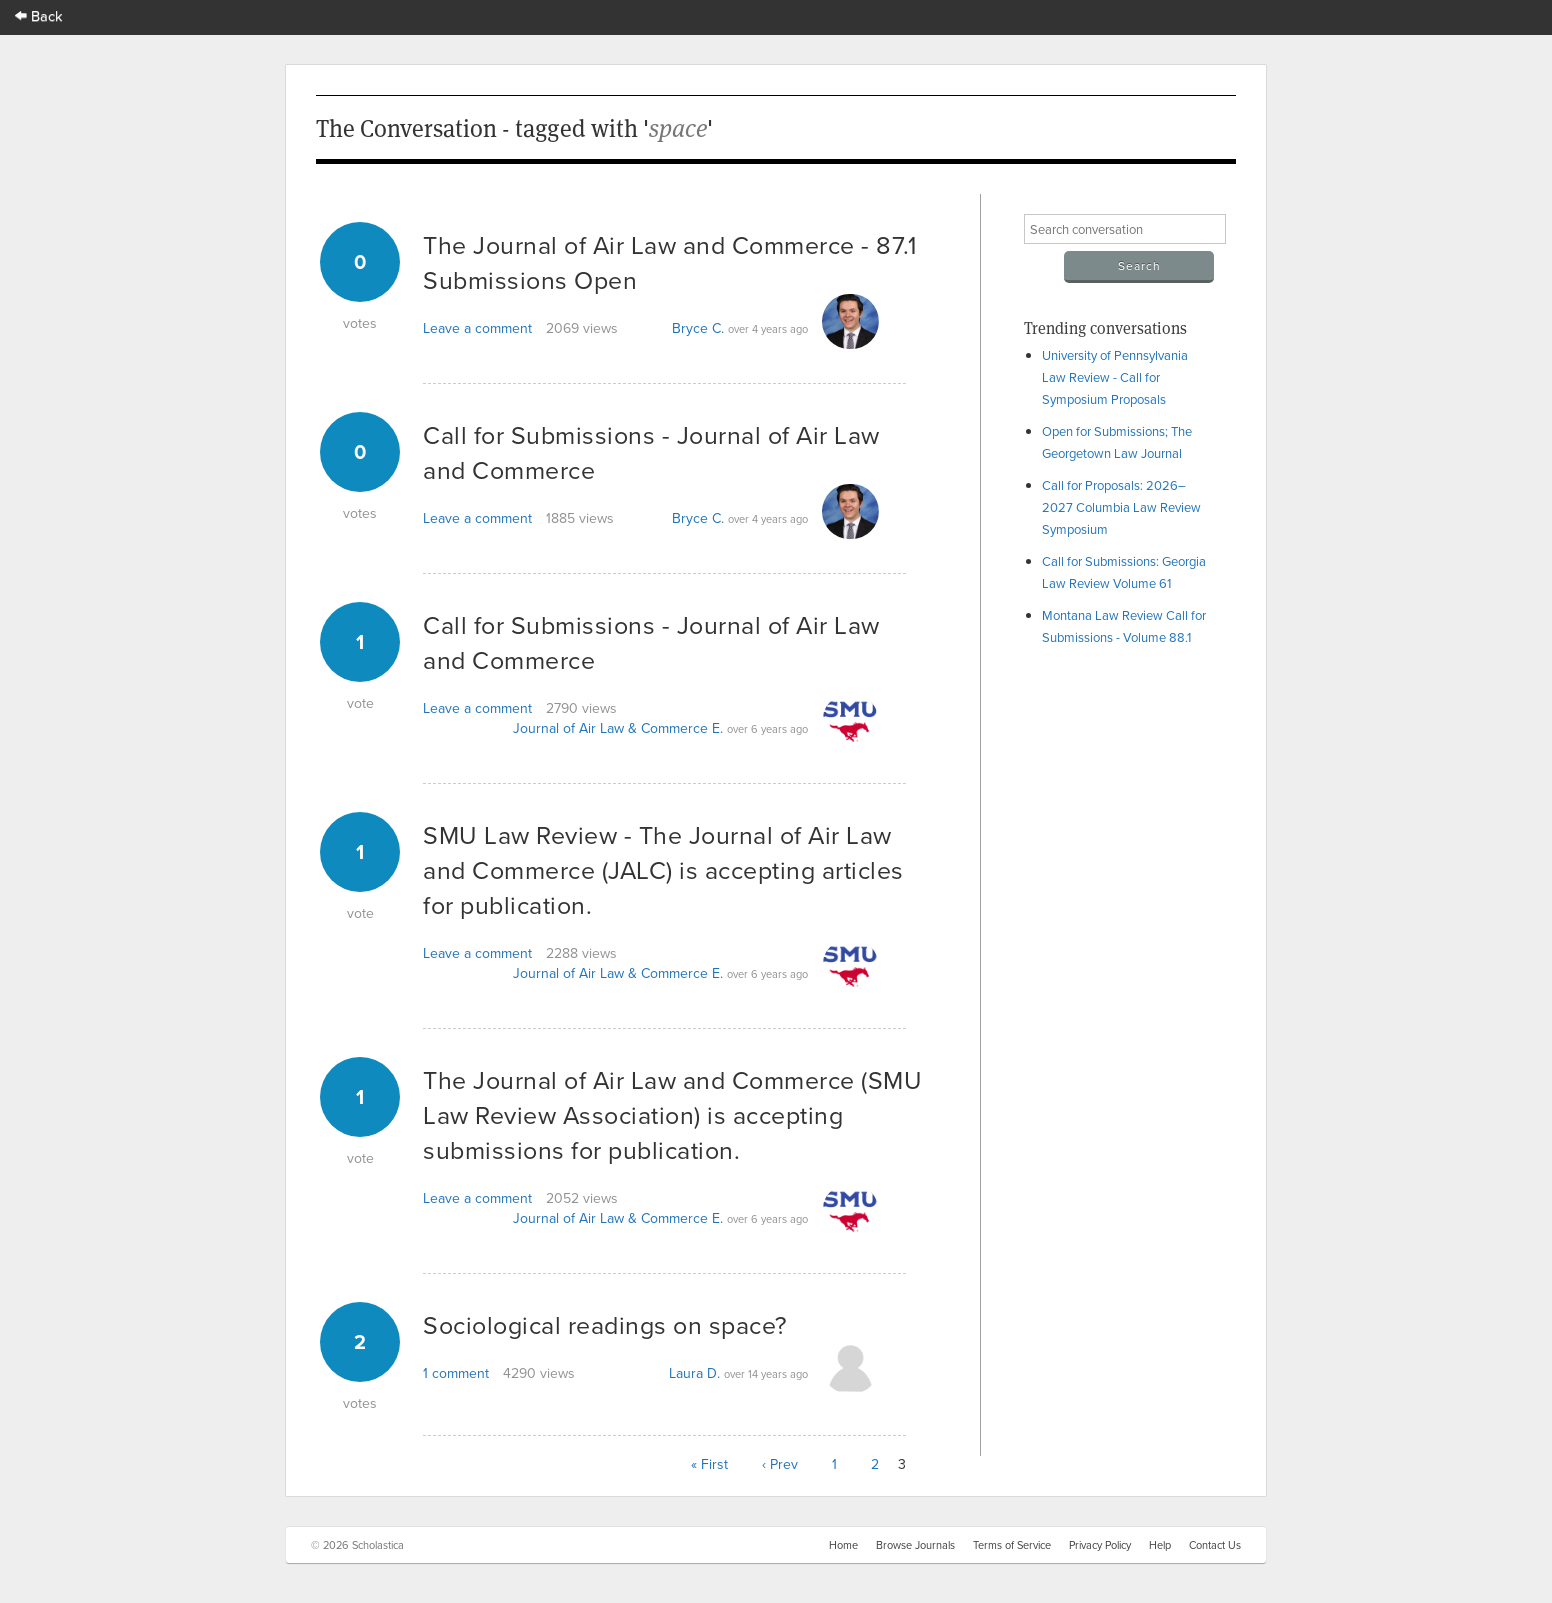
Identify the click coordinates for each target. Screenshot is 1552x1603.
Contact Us (1215, 1545)
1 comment (456, 1373)
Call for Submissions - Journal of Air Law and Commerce (651, 452)
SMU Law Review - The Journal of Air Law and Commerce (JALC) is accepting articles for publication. (663, 869)
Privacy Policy (1100, 1545)
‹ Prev (780, 1464)
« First (709, 1464)
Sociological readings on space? (605, 1324)
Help (1160, 1545)
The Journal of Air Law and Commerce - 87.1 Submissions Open (669, 262)
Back (39, 15)
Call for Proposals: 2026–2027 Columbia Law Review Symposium (1121, 507)
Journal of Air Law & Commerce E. (618, 728)
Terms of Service (1012, 1545)
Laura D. (694, 1373)
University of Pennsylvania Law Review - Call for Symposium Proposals (1115, 377)
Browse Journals (915, 1545)
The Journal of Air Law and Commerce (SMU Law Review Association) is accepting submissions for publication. (672, 1114)
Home (843, 1545)
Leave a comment (477, 328)
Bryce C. (698, 328)
